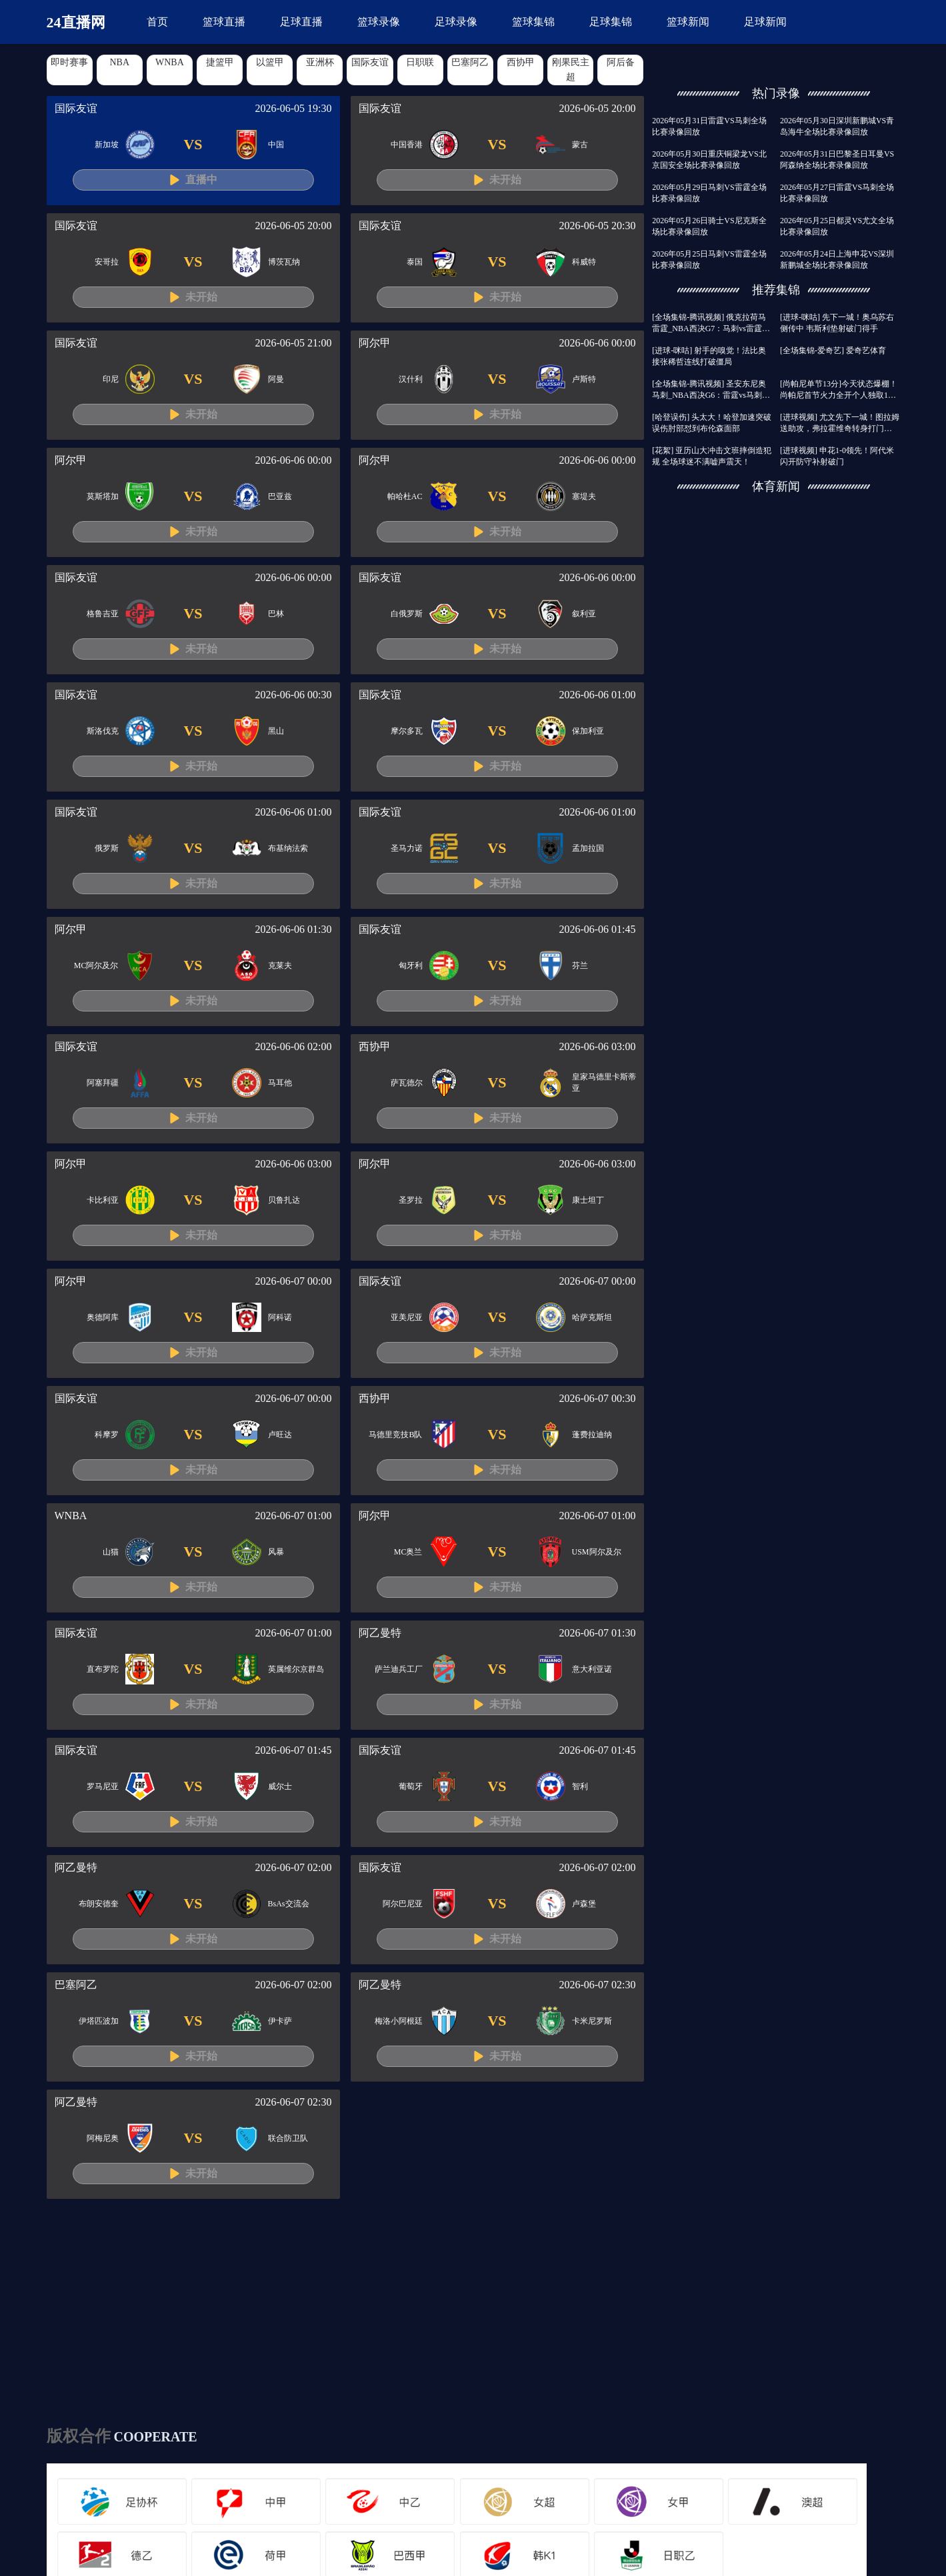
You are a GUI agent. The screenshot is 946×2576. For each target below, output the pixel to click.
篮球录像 (378, 21)
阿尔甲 (375, 342)
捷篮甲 (220, 62)
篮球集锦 (533, 21)
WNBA (169, 62)
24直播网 (76, 22)
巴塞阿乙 (470, 62)
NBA (119, 62)
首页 (157, 21)
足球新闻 (765, 21)
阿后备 (621, 62)
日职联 (420, 62)
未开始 (505, 179)
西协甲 (521, 62)
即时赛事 (69, 62)
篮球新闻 (688, 21)
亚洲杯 (320, 62)
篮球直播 (224, 21)
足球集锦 (610, 21)
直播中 (201, 179)
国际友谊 (370, 62)
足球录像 (456, 21)
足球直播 (301, 21)
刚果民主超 (570, 69)
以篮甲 (270, 62)
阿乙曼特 (380, 1632)
